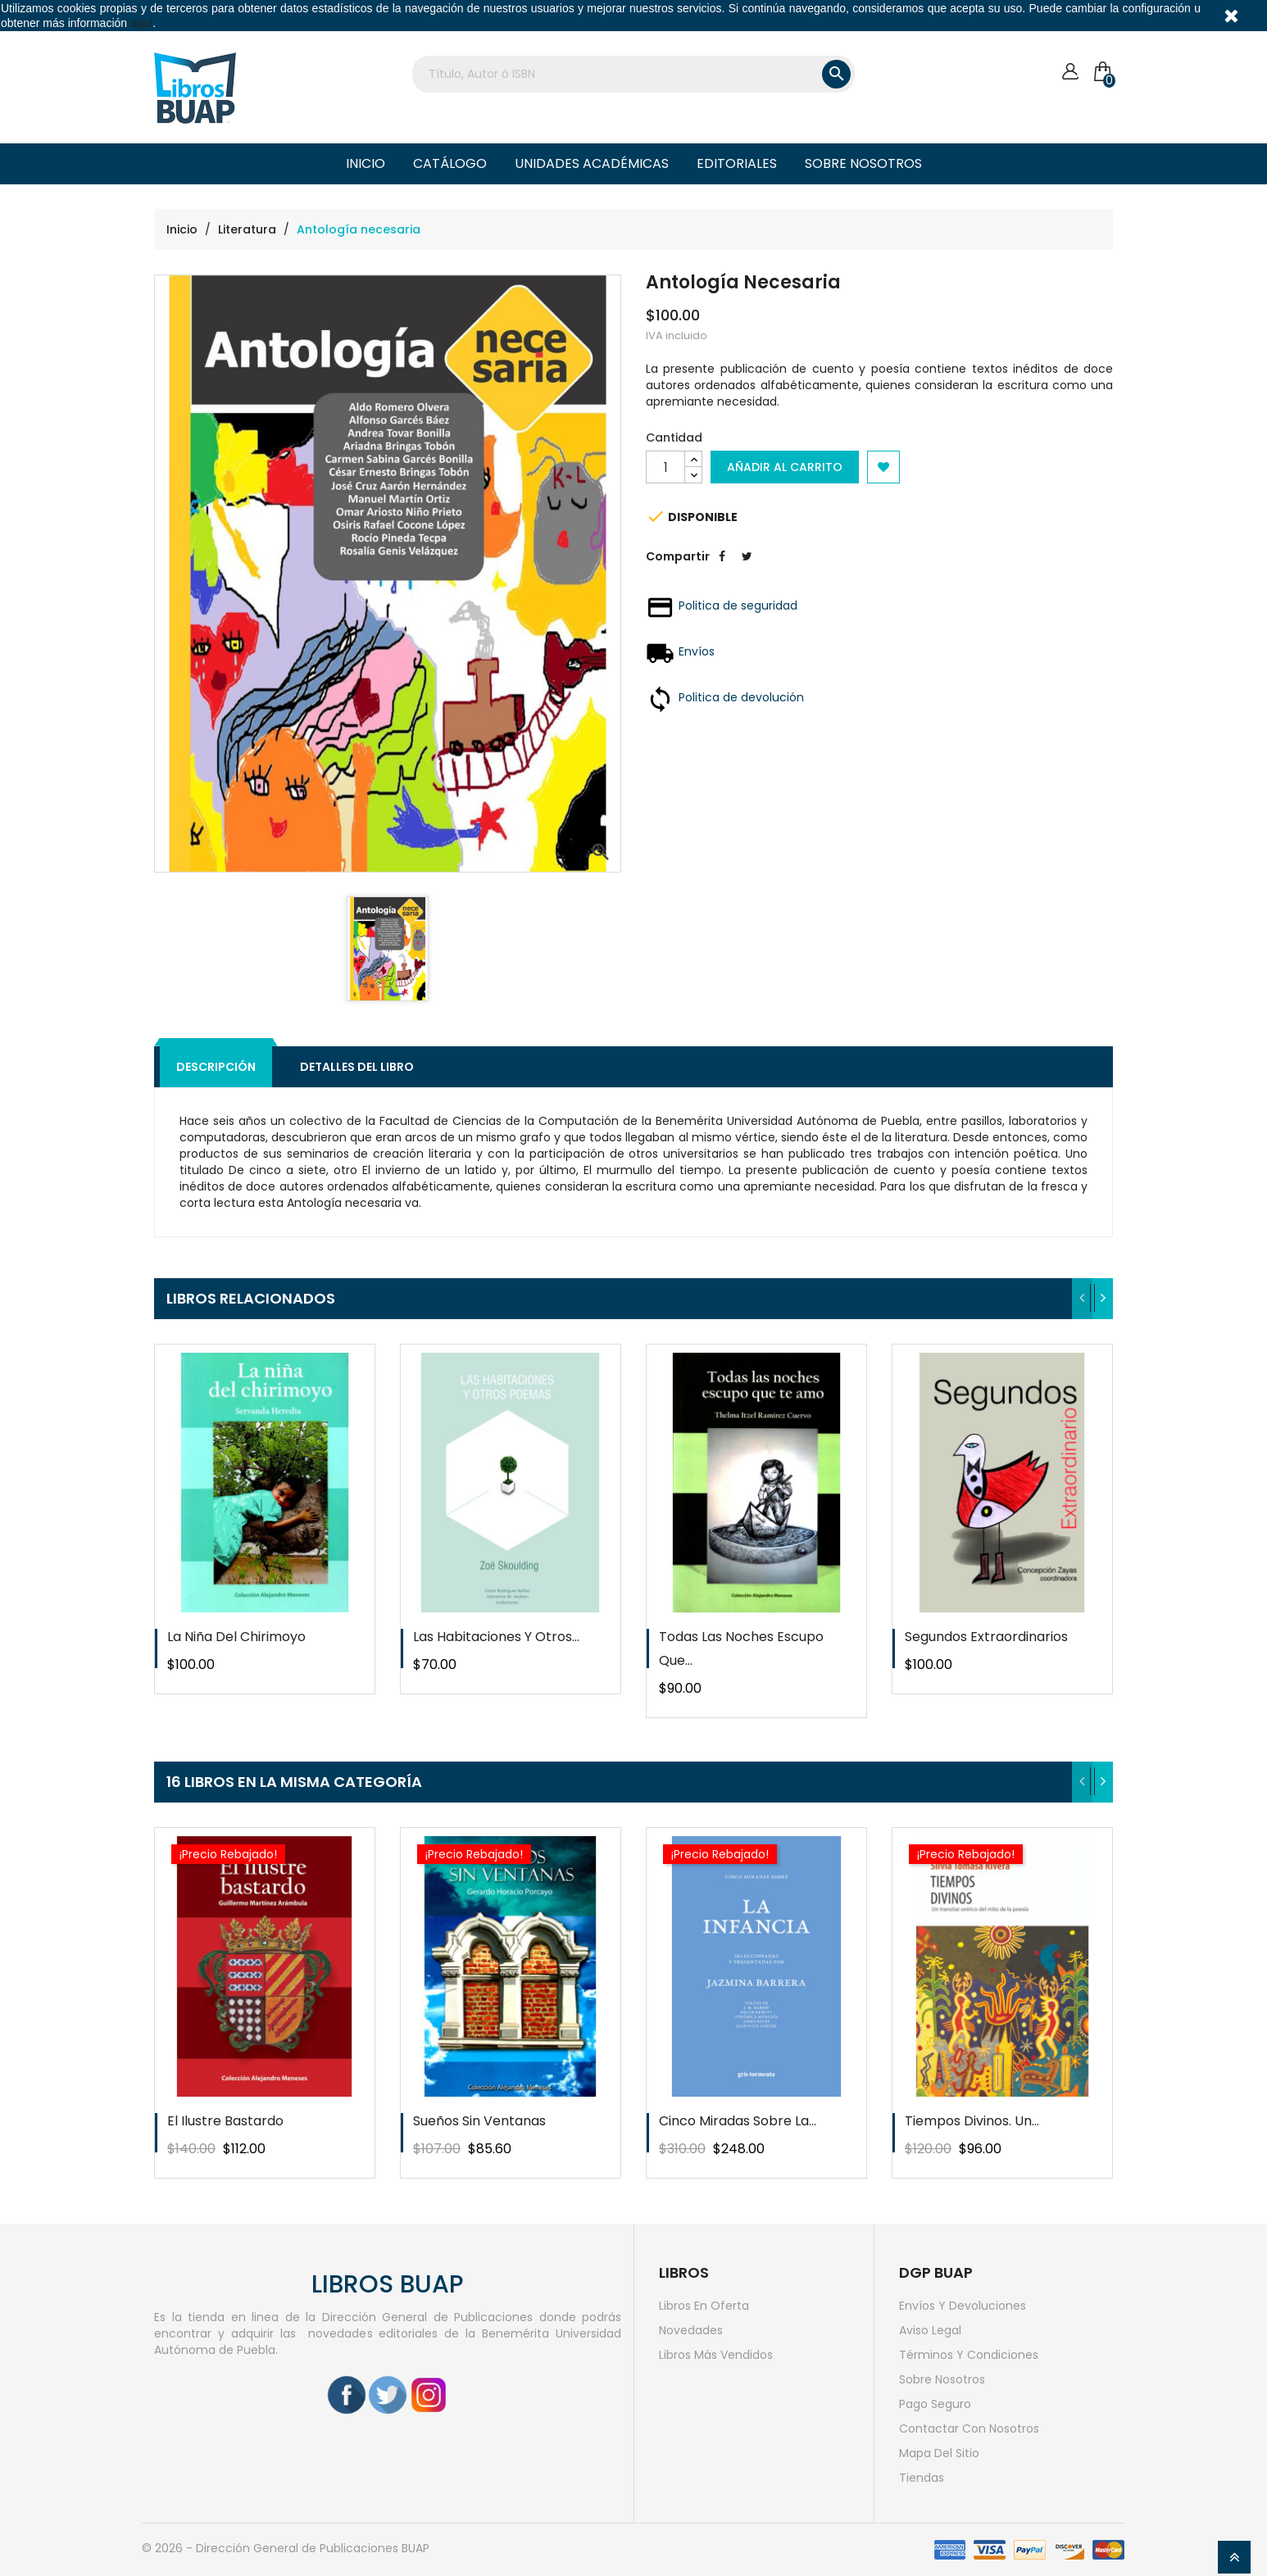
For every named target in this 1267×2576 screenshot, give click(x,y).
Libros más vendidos (716, 2355)
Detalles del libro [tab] (357, 1067)
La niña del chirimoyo (236, 1636)
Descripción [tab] (216, 1067)
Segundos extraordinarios (986, 1636)
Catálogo (450, 163)
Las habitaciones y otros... (496, 1636)
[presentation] (1082, 1298)
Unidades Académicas (592, 163)
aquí (141, 22)
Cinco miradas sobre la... (737, 2120)
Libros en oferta (704, 2305)
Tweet (746, 568)
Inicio (365, 163)
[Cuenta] (1070, 71)
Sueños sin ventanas (479, 2120)
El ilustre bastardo (225, 2120)
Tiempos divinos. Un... (972, 2120)
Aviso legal (930, 2330)
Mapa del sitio (939, 2453)
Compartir (722, 568)
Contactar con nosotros (969, 2428)
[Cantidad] (665, 467)
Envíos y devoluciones (962, 2305)
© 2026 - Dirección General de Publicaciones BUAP (285, 2548)
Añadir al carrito (784, 467)
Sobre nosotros (863, 163)
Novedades (691, 2330)
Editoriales (737, 163)
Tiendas (921, 2477)
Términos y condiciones (968, 2355)
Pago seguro (935, 2404)
